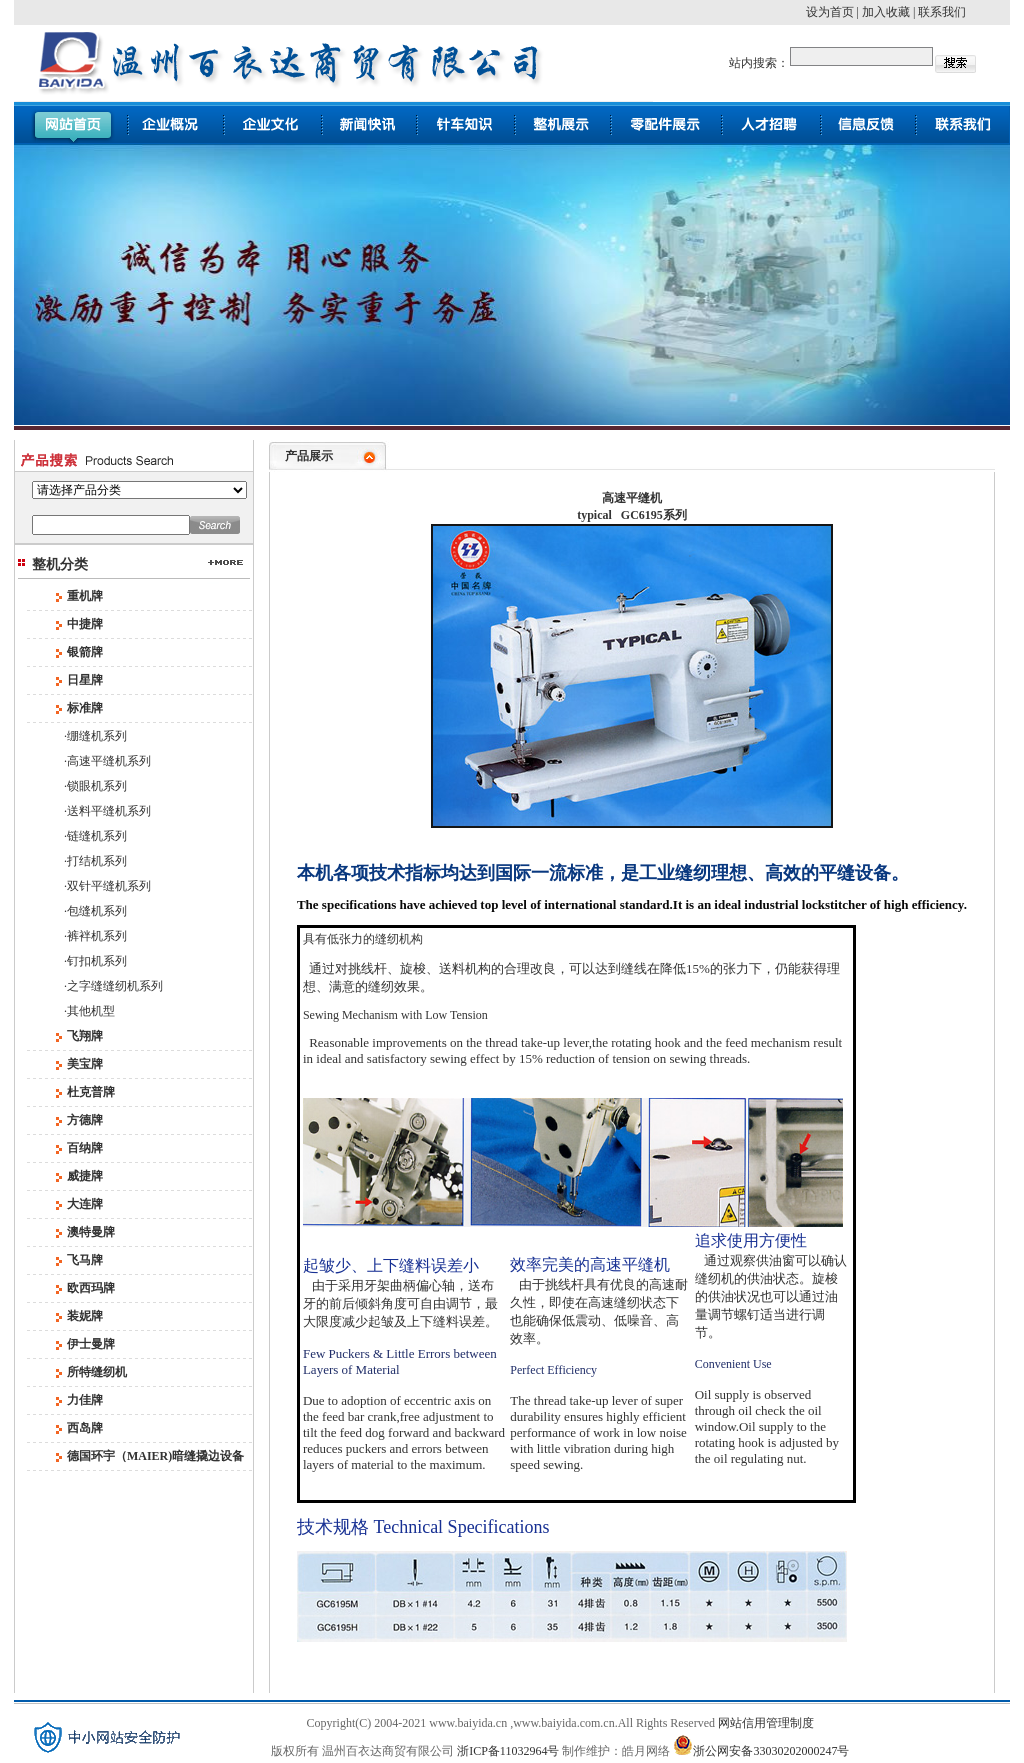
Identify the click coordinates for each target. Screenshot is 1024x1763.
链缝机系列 (97, 836)
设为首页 (830, 12)
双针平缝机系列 (109, 886)
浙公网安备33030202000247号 (761, 1745)
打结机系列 (97, 861)
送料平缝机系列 (109, 811)
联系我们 (942, 12)
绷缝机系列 (97, 736)
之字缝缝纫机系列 (115, 986)
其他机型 (91, 1011)
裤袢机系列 (97, 936)
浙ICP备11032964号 (508, 1751)
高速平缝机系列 (109, 761)
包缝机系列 (97, 911)
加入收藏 (886, 12)
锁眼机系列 (97, 786)
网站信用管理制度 (766, 1723)
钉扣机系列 (97, 961)
